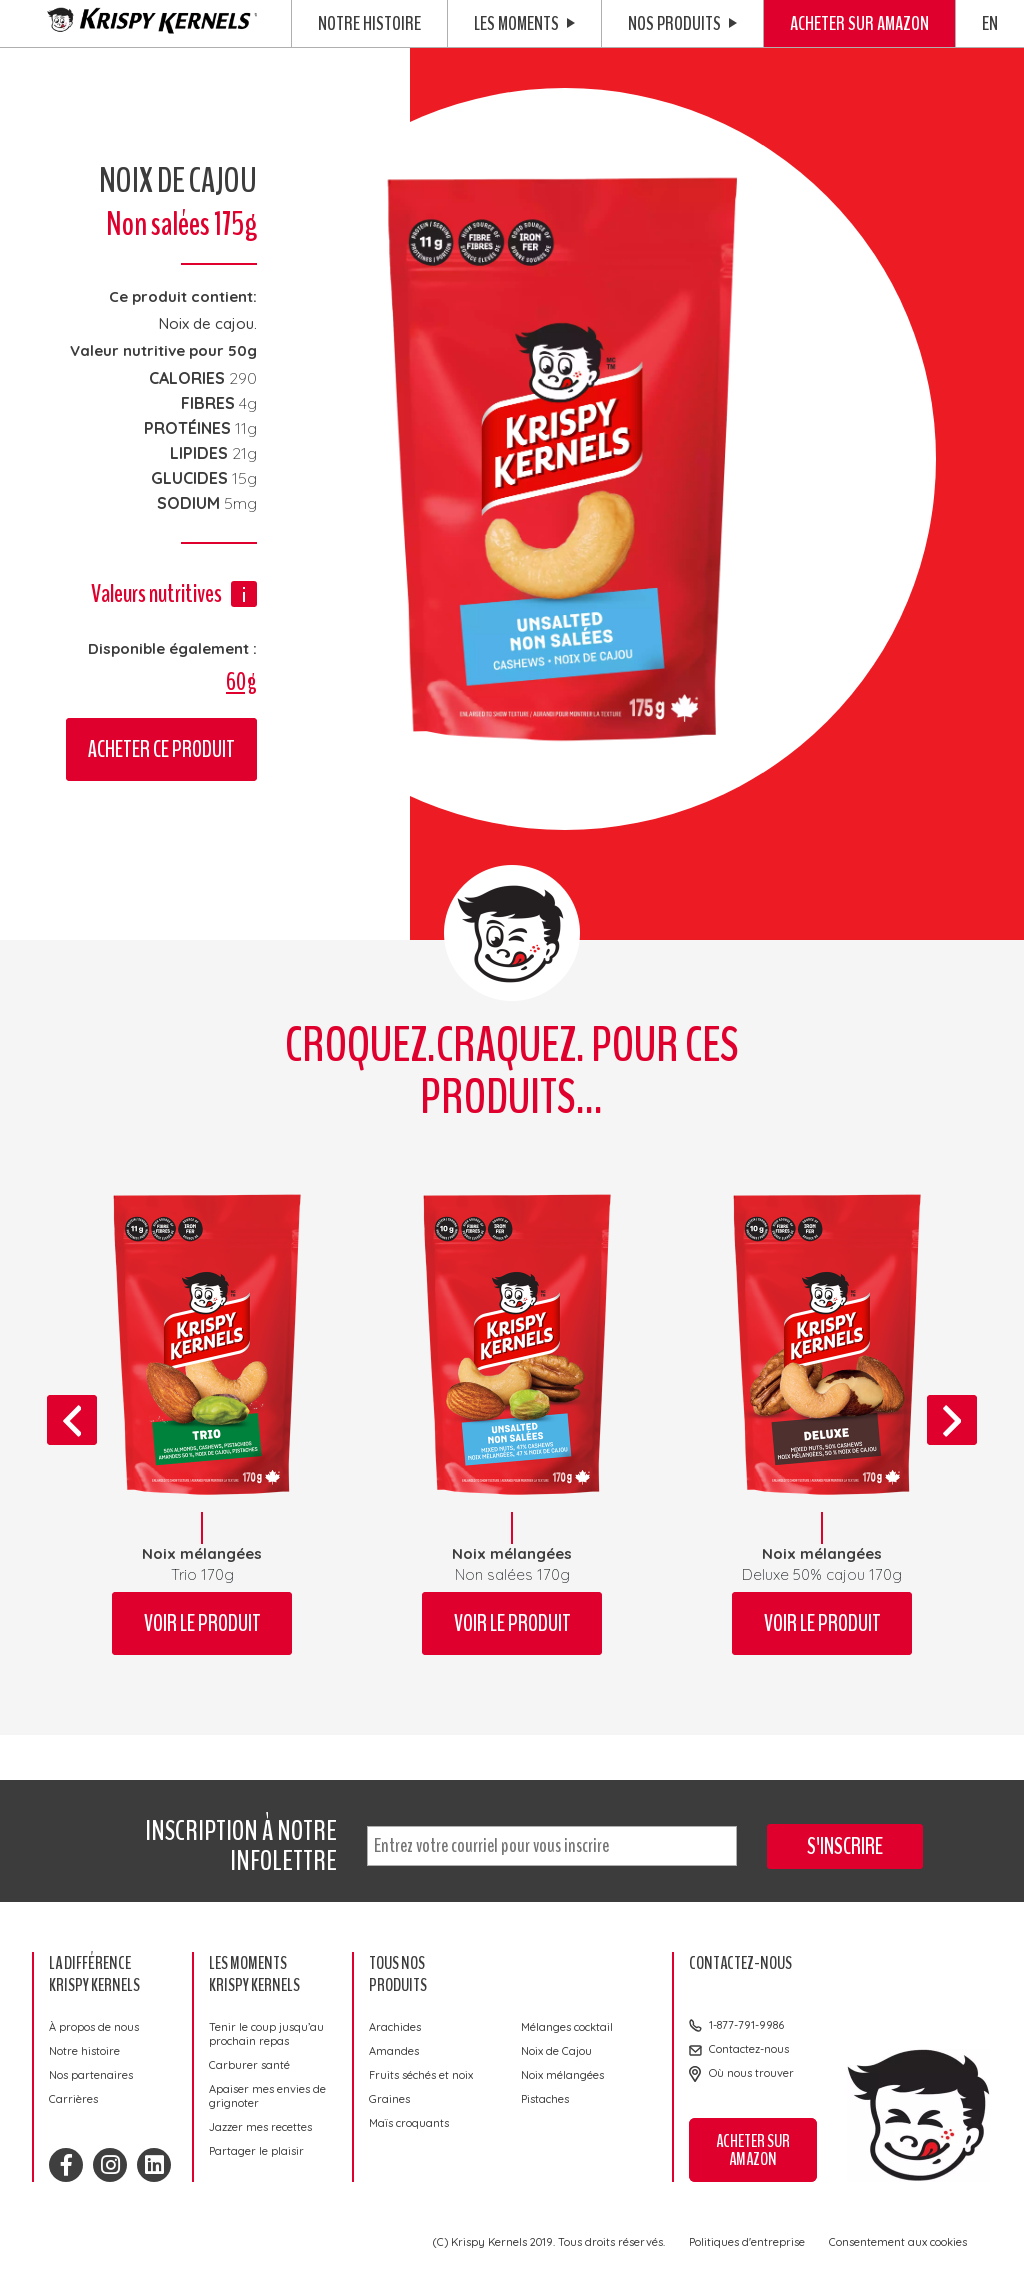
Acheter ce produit (161, 749)
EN (990, 23)
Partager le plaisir (256, 2151)
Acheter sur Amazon (859, 23)
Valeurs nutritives (156, 593)
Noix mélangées (562, 2075)
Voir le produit (202, 1623)
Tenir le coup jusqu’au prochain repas (266, 2034)
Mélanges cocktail (567, 2027)
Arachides (395, 2027)
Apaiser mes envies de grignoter (267, 2096)
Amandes (394, 2051)
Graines (389, 2099)
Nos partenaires (91, 2075)
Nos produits (682, 23)
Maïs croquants (409, 2123)
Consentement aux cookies (898, 2242)
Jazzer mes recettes (260, 2127)
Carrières (73, 2099)
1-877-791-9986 (746, 2025)
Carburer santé (249, 2065)
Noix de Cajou (556, 2051)
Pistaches (545, 2099)
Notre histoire (369, 23)
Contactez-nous (749, 2049)
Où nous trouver (751, 2073)
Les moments (524, 23)
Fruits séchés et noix (421, 2075)
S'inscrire (845, 1846)
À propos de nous (94, 2027)
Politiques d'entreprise (747, 2242)
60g (241, 682)
